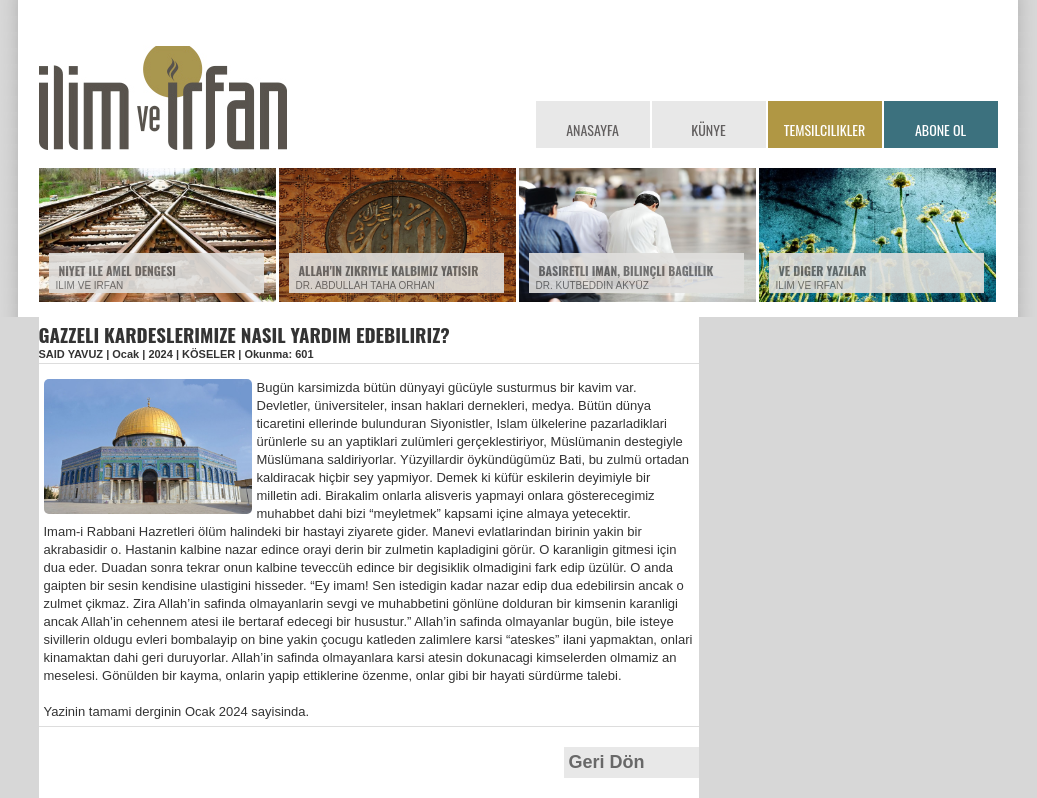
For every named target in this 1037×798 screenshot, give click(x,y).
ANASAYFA (592, 129)
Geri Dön (607, 762)
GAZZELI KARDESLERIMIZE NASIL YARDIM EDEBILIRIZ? (244, 334)
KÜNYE (708, 129)
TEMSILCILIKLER (824, 129)
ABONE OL (940, 129)
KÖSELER (208, 354)
